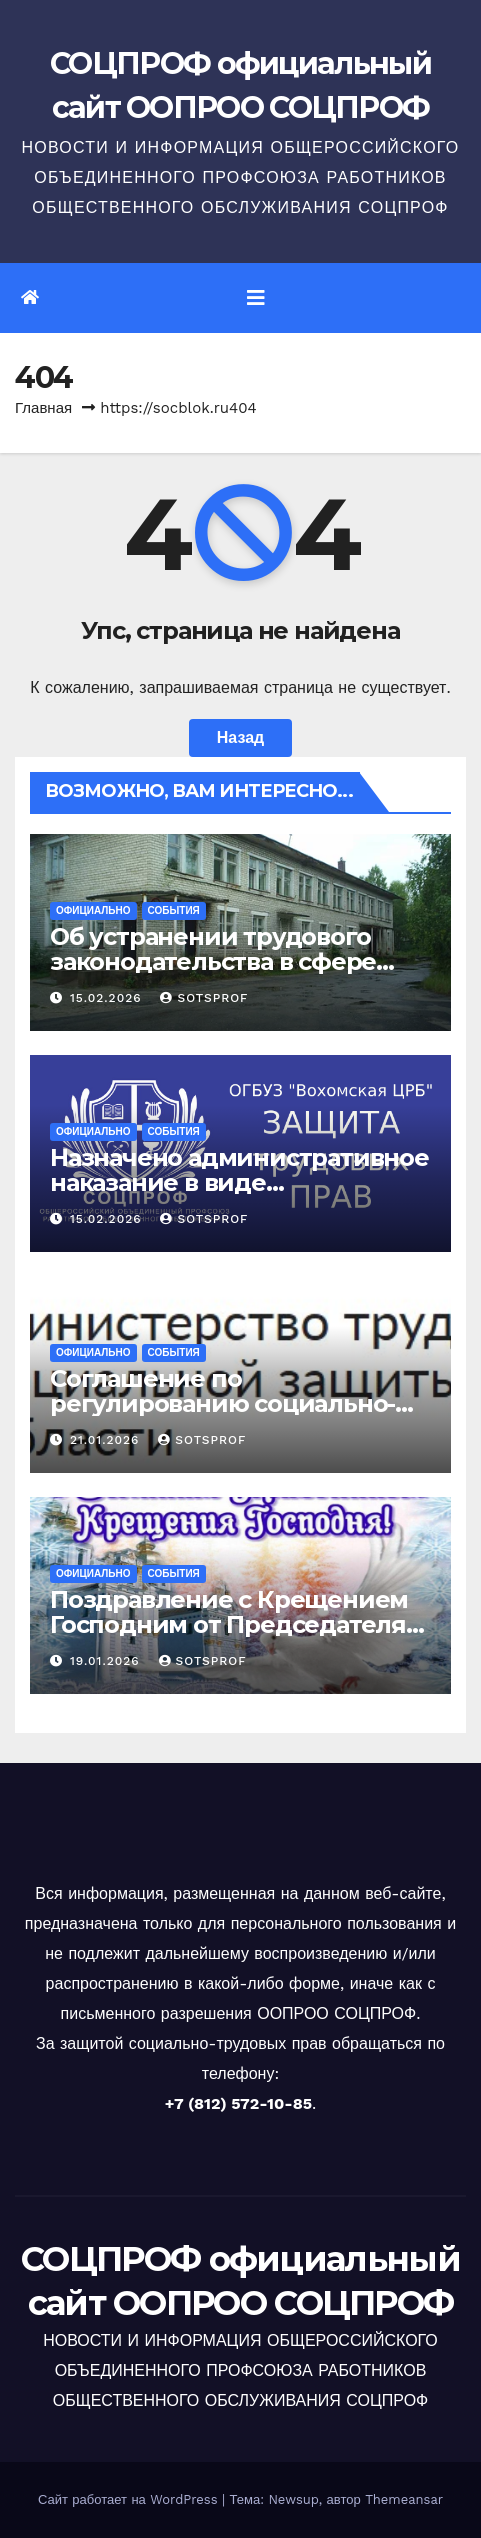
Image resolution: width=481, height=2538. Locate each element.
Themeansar (404, 2499)
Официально (93, 910)
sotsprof (204, 998)
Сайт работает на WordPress (130, 2499)
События (174, 910)
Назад (240, 737)
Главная (43, 408)
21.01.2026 (107, 1440)
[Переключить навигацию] (256, 298)
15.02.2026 (108, 998)
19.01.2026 (107, 1661)
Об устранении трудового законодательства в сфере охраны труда (213, 961)
